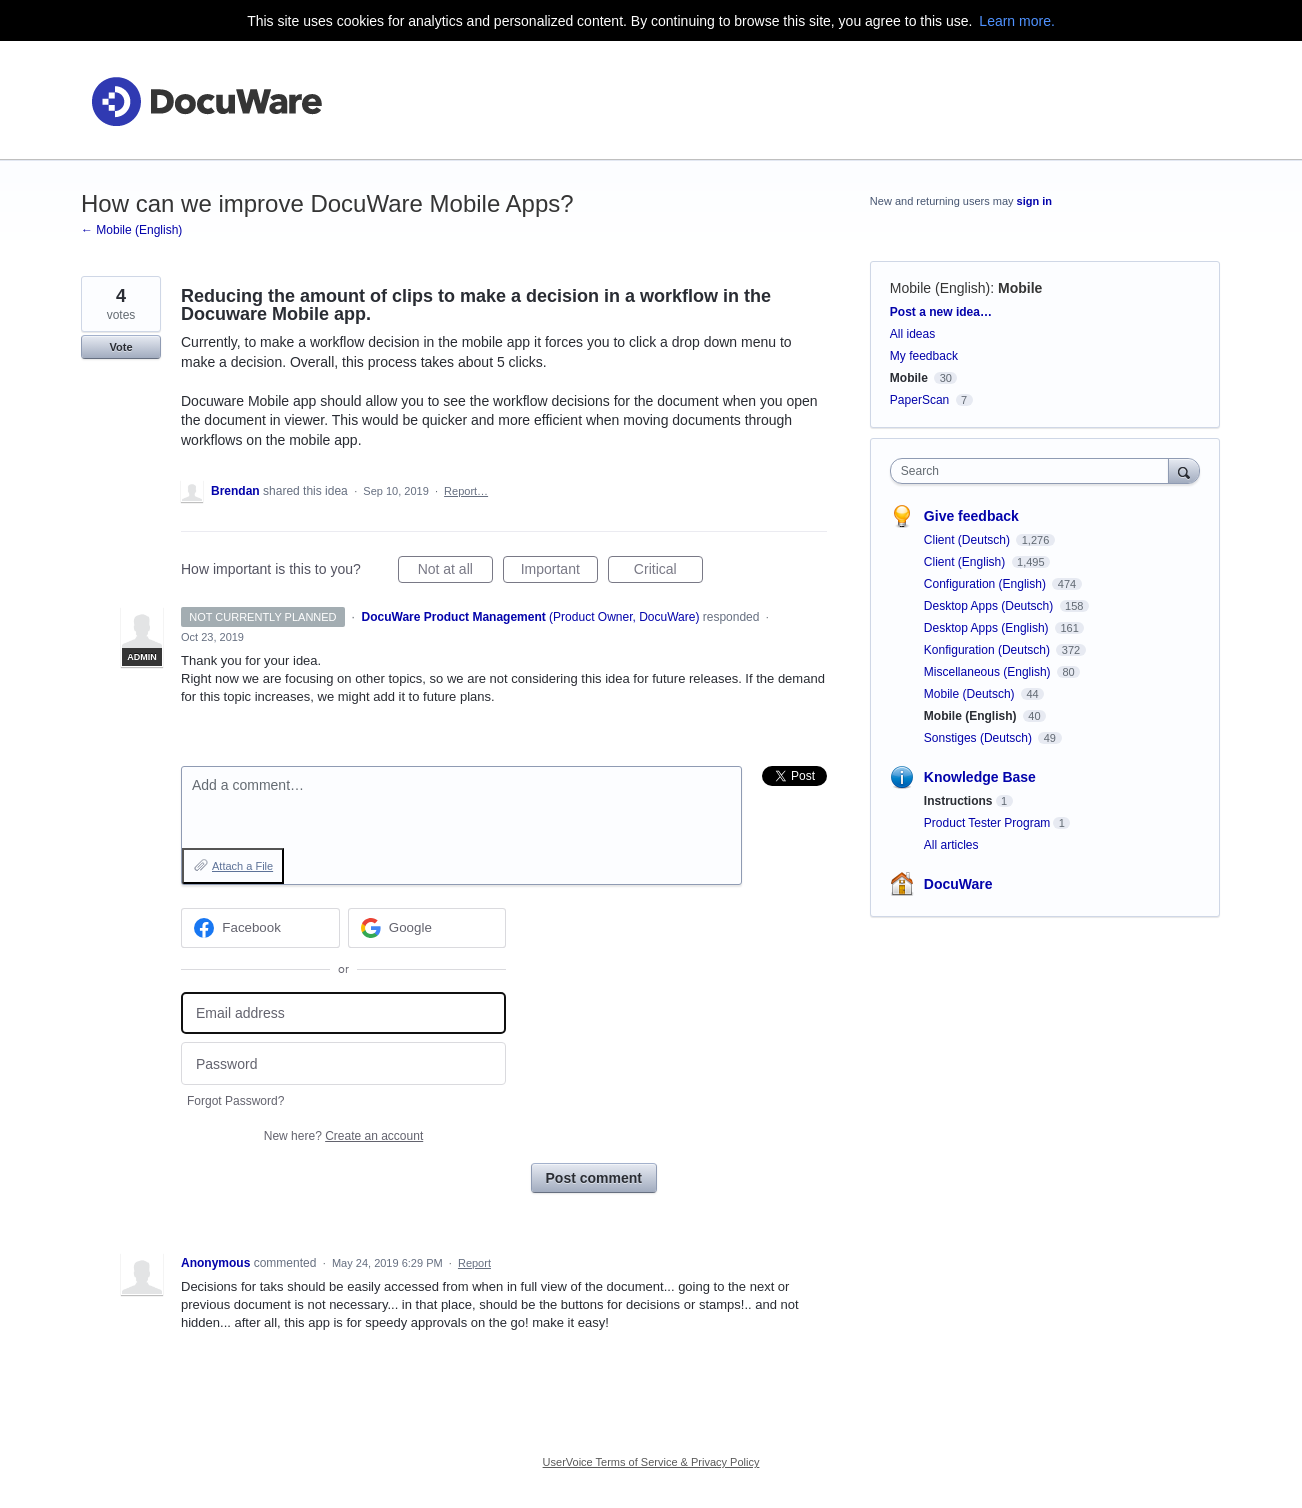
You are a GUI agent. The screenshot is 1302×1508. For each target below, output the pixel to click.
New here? (343, 1136)
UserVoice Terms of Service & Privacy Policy (651, 1462)
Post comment (594, 1178)
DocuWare (958, 884)
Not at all (455, 572)
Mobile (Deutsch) (971, 694)
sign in (1034, 201)
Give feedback (971, 516)
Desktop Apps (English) (988, 628)
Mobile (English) (940, 288)
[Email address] (343, 1013)
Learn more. (1016, 21)
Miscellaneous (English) (989, 672)
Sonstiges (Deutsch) (979, 738)
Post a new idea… (941, 312)
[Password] (343, 1063)
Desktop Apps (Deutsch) (990, 606)
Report (474, 1263)
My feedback (924, 356)
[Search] (1184, 470)
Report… (466, 491)
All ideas (912, 334)
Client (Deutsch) (968, 540)
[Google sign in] (427, 928)
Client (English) (966, 562)
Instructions (958, 801)
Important (559, 572)
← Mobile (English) (131, 230)
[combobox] (1034, 471)
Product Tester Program (987, 823)
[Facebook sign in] (260, 928)
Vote (120, 347)
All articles (951, 845)
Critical (668, 572)
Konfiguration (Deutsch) (988, 650)
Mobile (1020, 288)
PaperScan (919, 400)
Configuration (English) (986, 584)
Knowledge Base (980, 777)
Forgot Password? (235, 1101)
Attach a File (242, 866)
